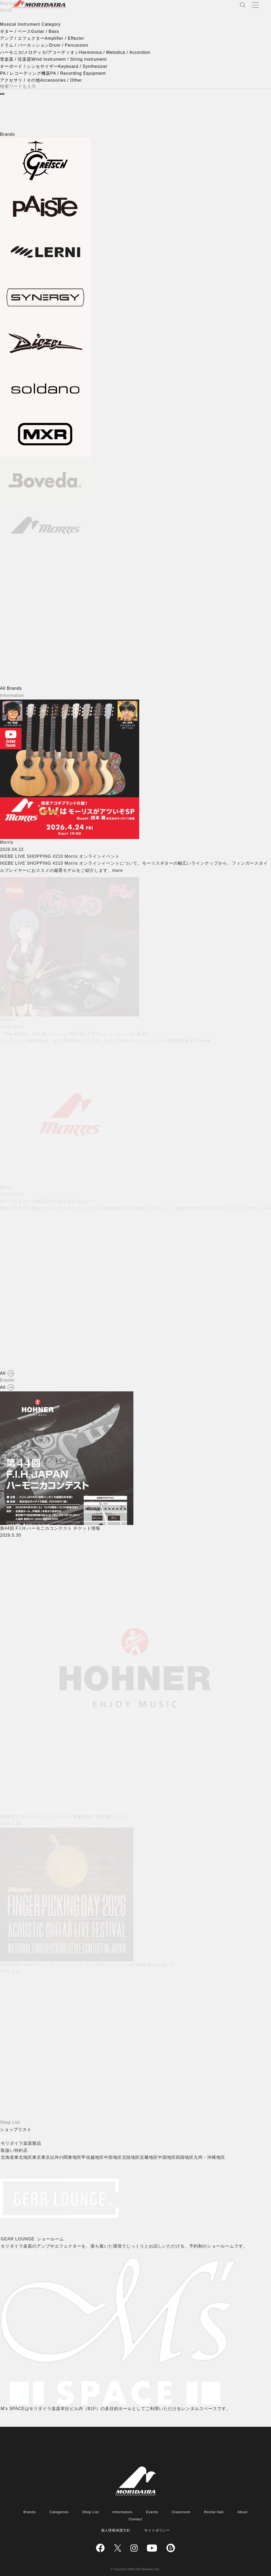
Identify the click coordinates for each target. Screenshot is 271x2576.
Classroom (181, 2512)
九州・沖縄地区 (211, 2157)
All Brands (11, 688)
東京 (38, 2157)
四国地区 (187, 2157)
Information (122, 2512)
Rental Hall (214, 2512)
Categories (59, 2512)
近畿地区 (151, 2157)
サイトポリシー (157, 2530)
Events (152, 2512)
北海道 (9, 2157)
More (5, 2136)
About (242, 2512)
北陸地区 (133, 2157)
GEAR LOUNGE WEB (25, 2253)
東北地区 (25, 2157)
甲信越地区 (94, 2157)
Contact (135, 2519)
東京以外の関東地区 (63, 2157)
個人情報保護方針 (116, 2530)
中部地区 (115, 2157)
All (3, 1373)
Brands (30, 2512)
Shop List (90, 2512)
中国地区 (169, 2157)
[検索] (2, 94)
